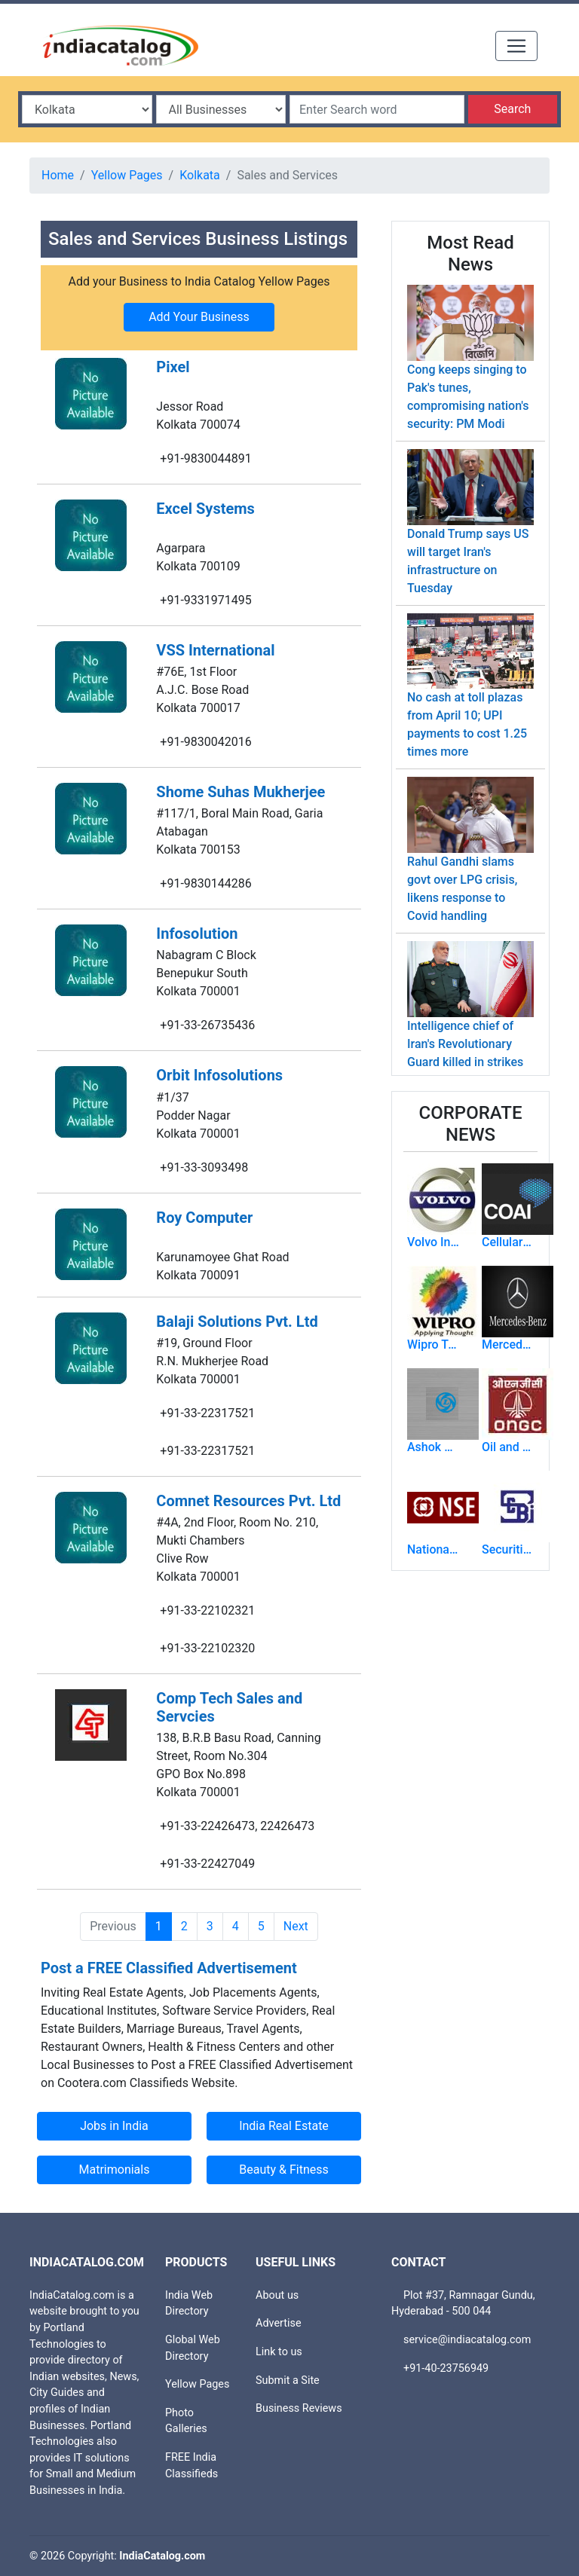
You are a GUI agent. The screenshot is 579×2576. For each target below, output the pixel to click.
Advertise (279, 2323)
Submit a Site (288, 2380)
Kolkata (199, 175)
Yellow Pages (127, 175)
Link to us (279, 2351)
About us (277, 2295)
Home (57, 175)
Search (512, 109)
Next (295, 1926)
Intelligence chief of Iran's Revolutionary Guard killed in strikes (465, 1044)
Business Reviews (299, 2408)
